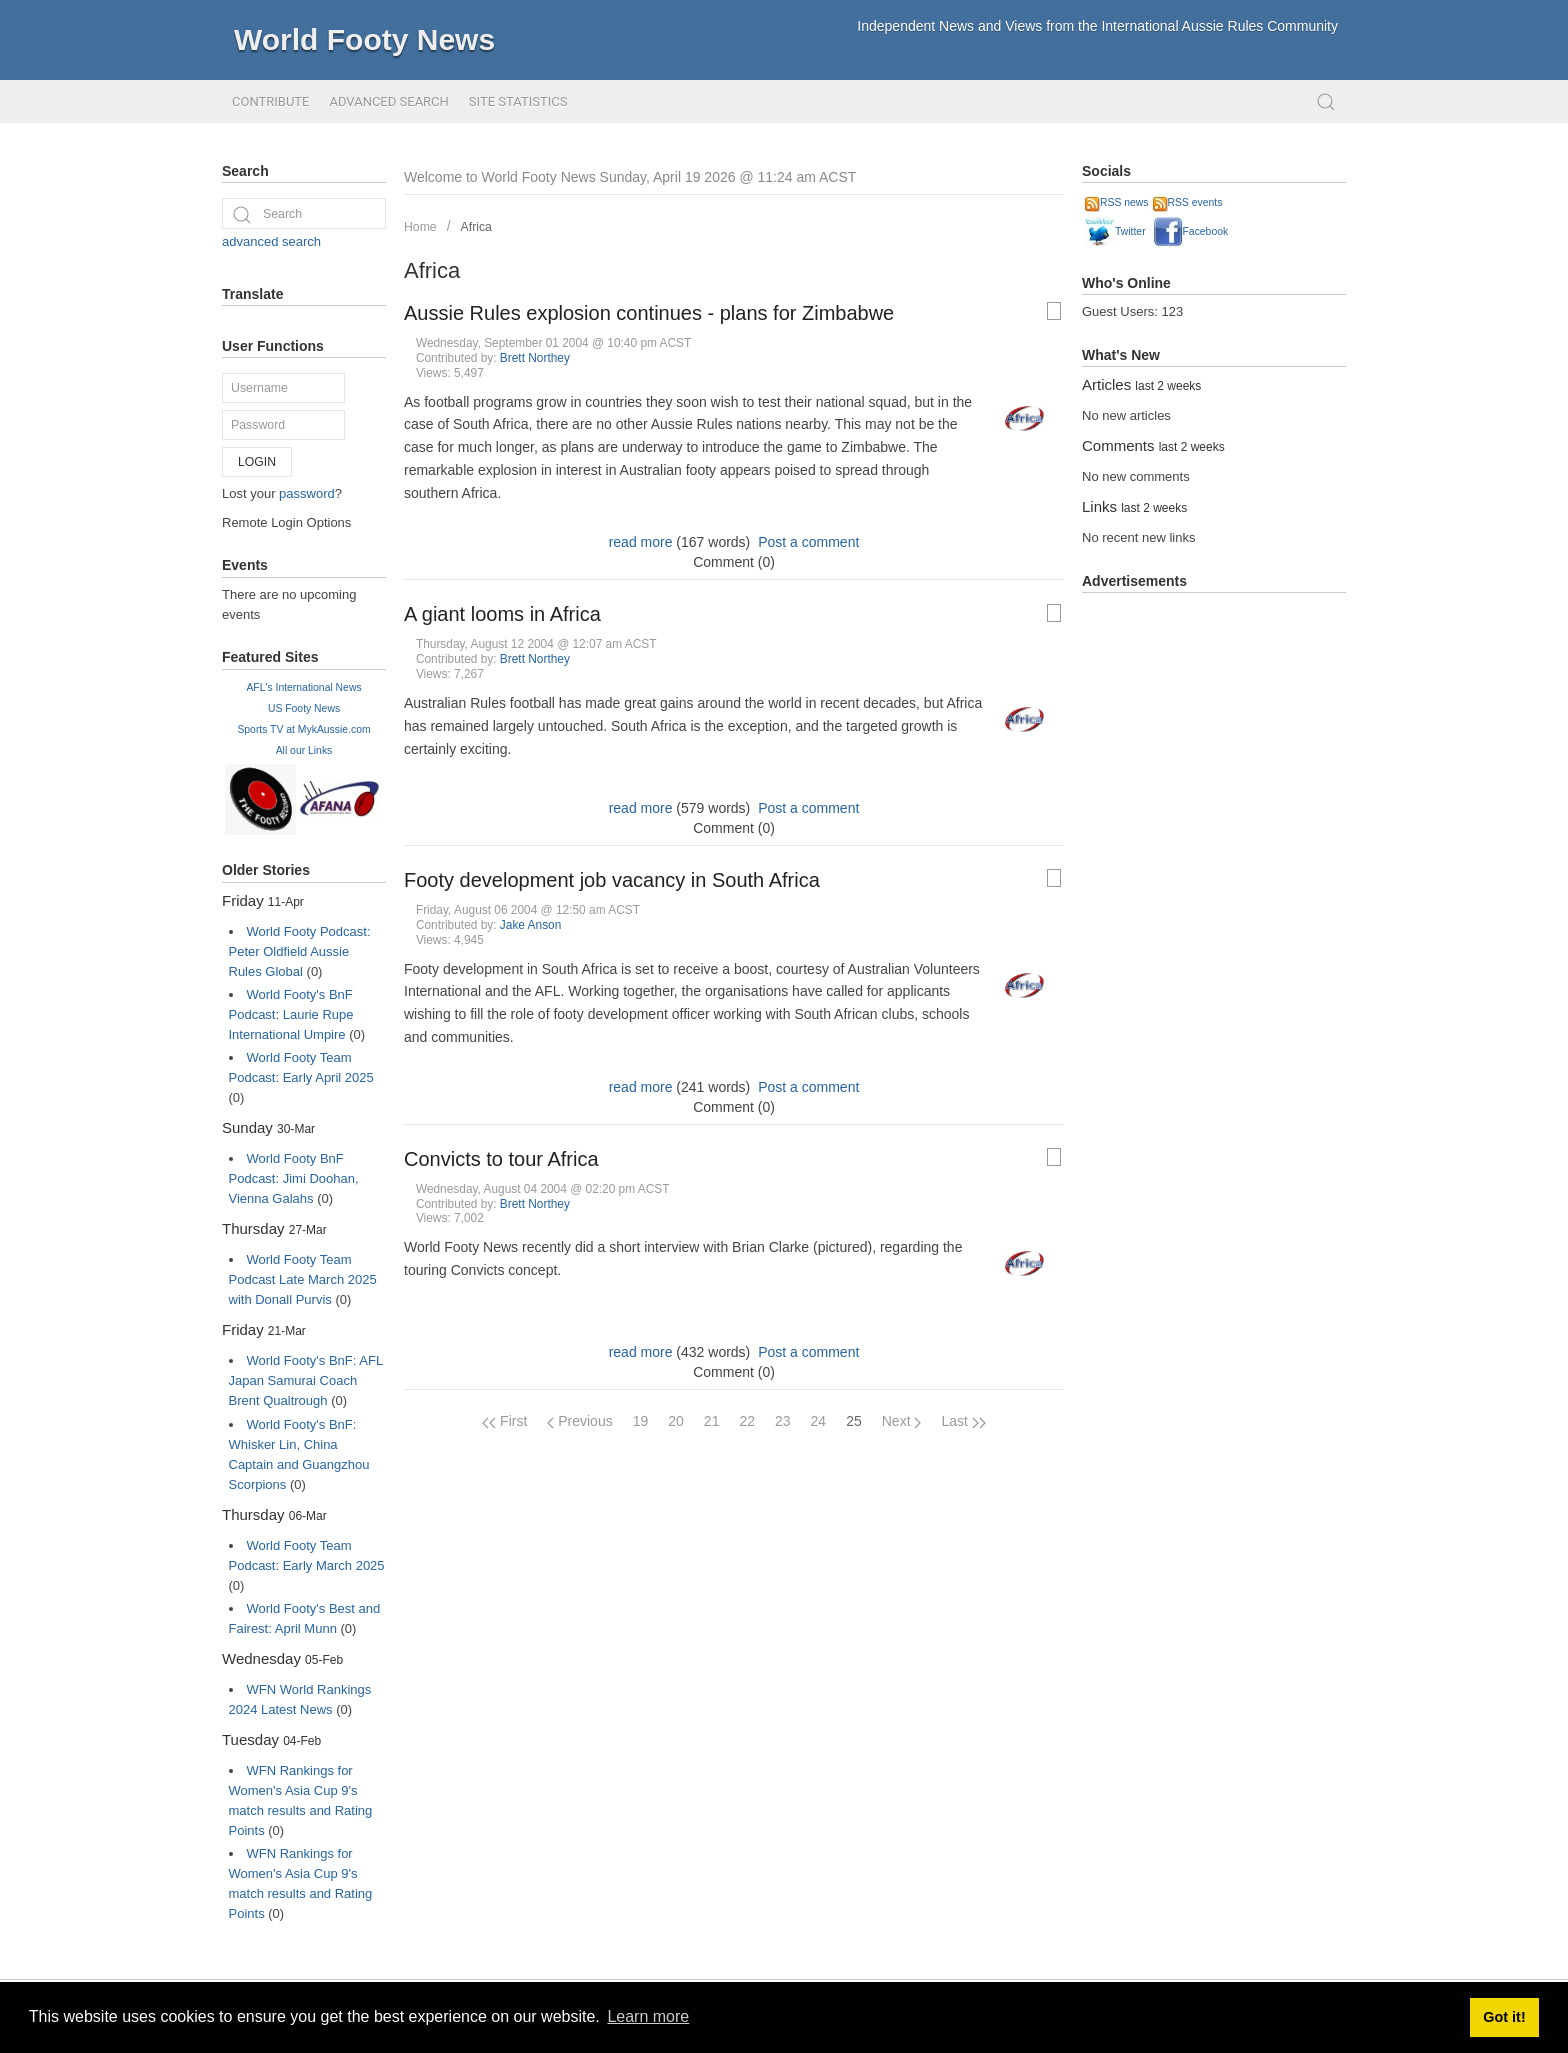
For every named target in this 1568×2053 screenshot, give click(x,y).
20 (676, 1421)
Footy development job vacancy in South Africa (612, 880)
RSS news (1117, 202)
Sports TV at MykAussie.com (303, 729)
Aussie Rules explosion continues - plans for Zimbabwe (649, 313)
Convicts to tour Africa (501, 1159)
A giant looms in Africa (502, 614)
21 (712, 1421)
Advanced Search (388, 101)
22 (747, 1421)
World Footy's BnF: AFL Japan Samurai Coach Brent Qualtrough (306, 1380)
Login (257, 462)
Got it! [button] (1504, 2017)
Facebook (1191, 231)
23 (783, 1421)
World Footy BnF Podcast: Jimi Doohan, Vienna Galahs (294, 1178)
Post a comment (808, 542)
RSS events (1188, 202)
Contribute (270, 101)
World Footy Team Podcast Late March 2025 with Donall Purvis (303, 1279)
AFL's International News (303, 687)
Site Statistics (518, 101)
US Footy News (304, 708)
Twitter (1115, 231)
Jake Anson (530, 925)
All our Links (304, 750)
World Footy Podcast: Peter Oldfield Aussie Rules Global (300, 951)
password (307, 493)
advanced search (271, 241)
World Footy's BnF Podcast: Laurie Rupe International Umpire (291, 1014)
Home (420, 227)
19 (641, 1421)
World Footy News (364, 39)
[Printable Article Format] (1054, 311)
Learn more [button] (648, 2016)
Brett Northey (535, 358)
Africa (476, 227)
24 (819, 1421)
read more (641, 542)
